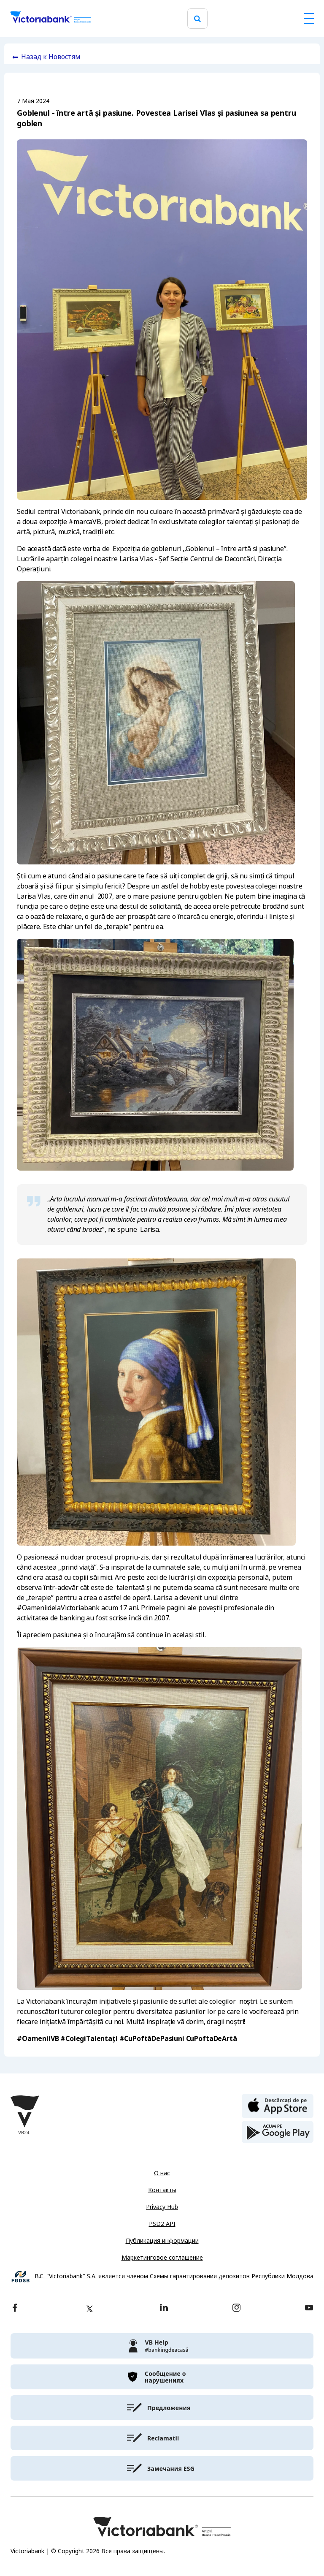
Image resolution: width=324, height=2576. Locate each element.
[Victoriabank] (50, 18)
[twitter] (89, 2308)
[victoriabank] (162, 2346)
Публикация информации (162, 2240)
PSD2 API (162, 2224)
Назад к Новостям (51, 57)
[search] (197, 19)
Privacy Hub (162, 2207)
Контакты (162, 2190)
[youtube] (309, 2308)
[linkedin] (164, 2308)
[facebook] (15, 2308)
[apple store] (277, 2105)
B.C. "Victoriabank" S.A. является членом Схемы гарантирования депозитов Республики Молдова (174, 2276)
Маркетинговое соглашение (162, 2257)
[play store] (277, 2132)
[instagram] (236, 2308)
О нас (162, 2173)
